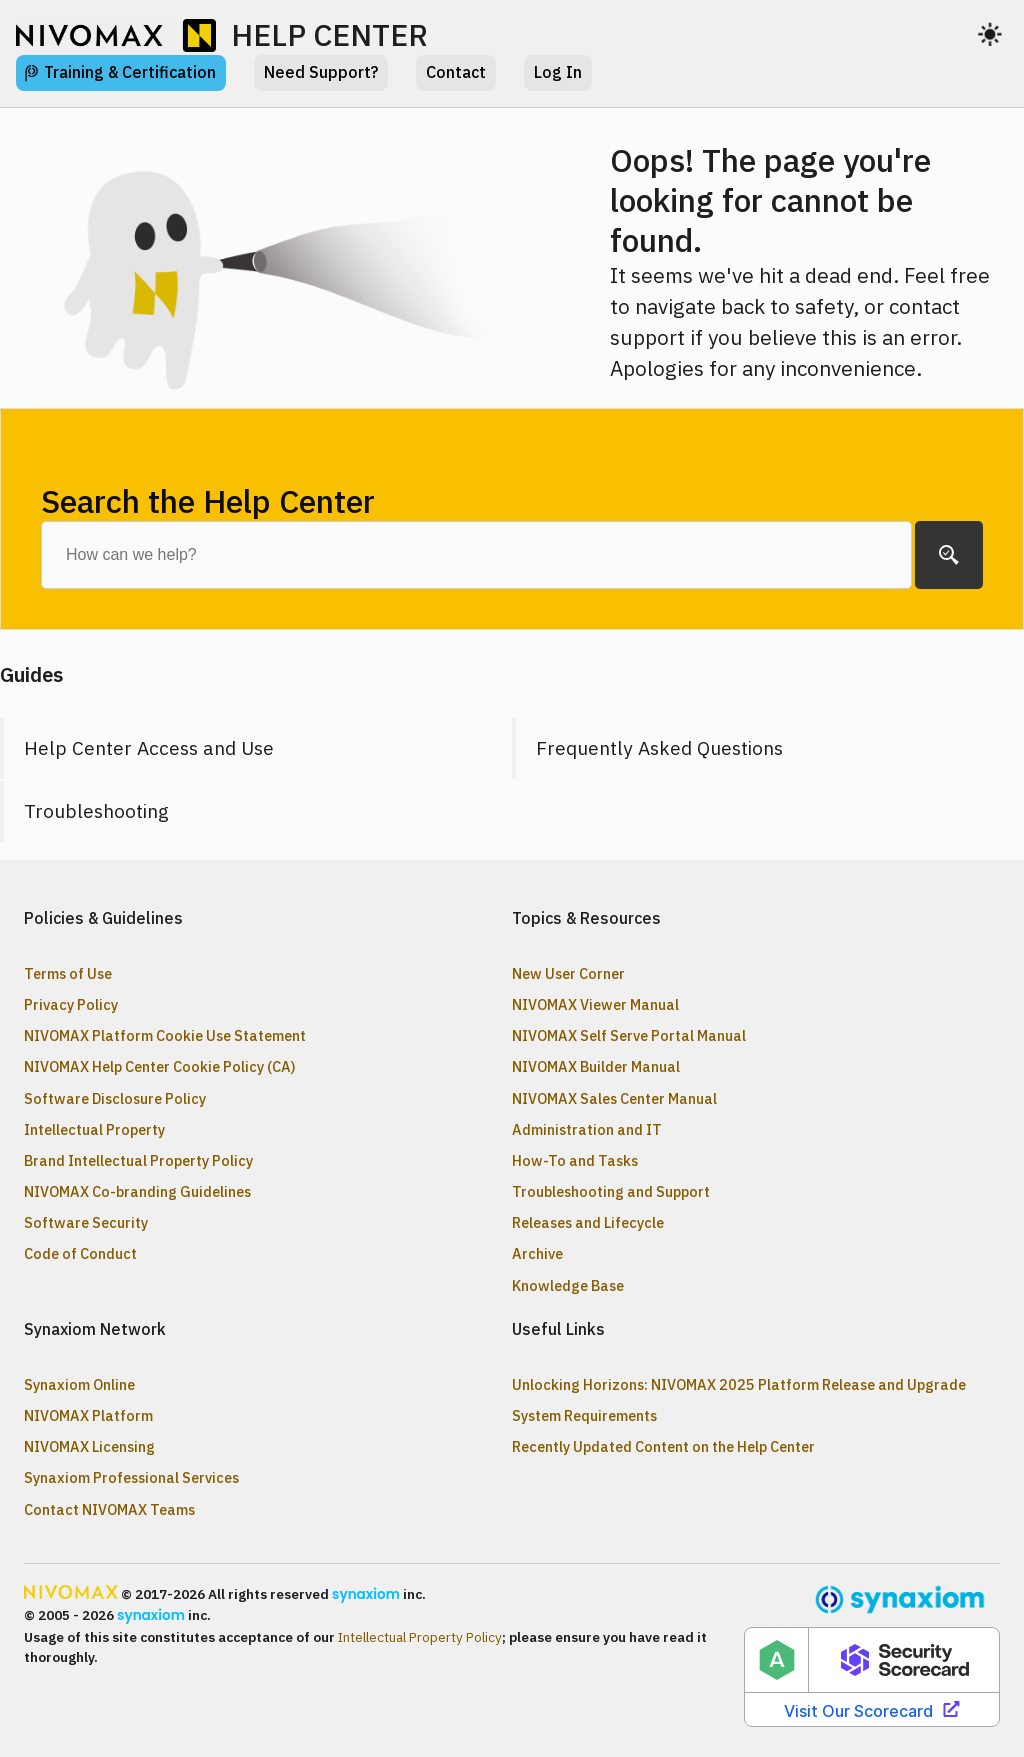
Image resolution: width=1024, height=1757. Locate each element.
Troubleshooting (96, 810)
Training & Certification (130, 72)
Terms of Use (68, 973)
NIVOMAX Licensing (89, 1446)
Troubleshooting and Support (611, 1191)
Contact (456, 72)
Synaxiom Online (79, 1384)
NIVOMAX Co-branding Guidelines (137, 1191)
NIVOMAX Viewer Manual (595, 1004)
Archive (537, 1253)
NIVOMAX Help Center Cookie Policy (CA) (160, 1066)
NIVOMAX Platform (88, 1415)
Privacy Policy (71, 1004)
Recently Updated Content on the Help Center (663, 1446)
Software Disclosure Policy (115, 1098)
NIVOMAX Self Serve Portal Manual (629, 1035)
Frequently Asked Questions (659, 747)
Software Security (86, 1222)
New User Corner (568, 973)
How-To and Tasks (575, 1160)
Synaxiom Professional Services (131, 1477)
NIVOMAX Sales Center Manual (614, 1098)
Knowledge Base (568, 1285)
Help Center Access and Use (149, 747)
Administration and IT (587, 1129)
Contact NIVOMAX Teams (109, 1509)
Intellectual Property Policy (420, 1637)
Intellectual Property (94, 1129)
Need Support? (321, 72)
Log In (558, 72)
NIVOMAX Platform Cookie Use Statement (165, 1035)
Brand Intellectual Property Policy (138, 1160)
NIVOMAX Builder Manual (596, 1066)
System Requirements (584, 1415)
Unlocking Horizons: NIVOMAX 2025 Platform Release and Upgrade (739, 1384)
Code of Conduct (80, 1253)
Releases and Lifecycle (588, 1222)
